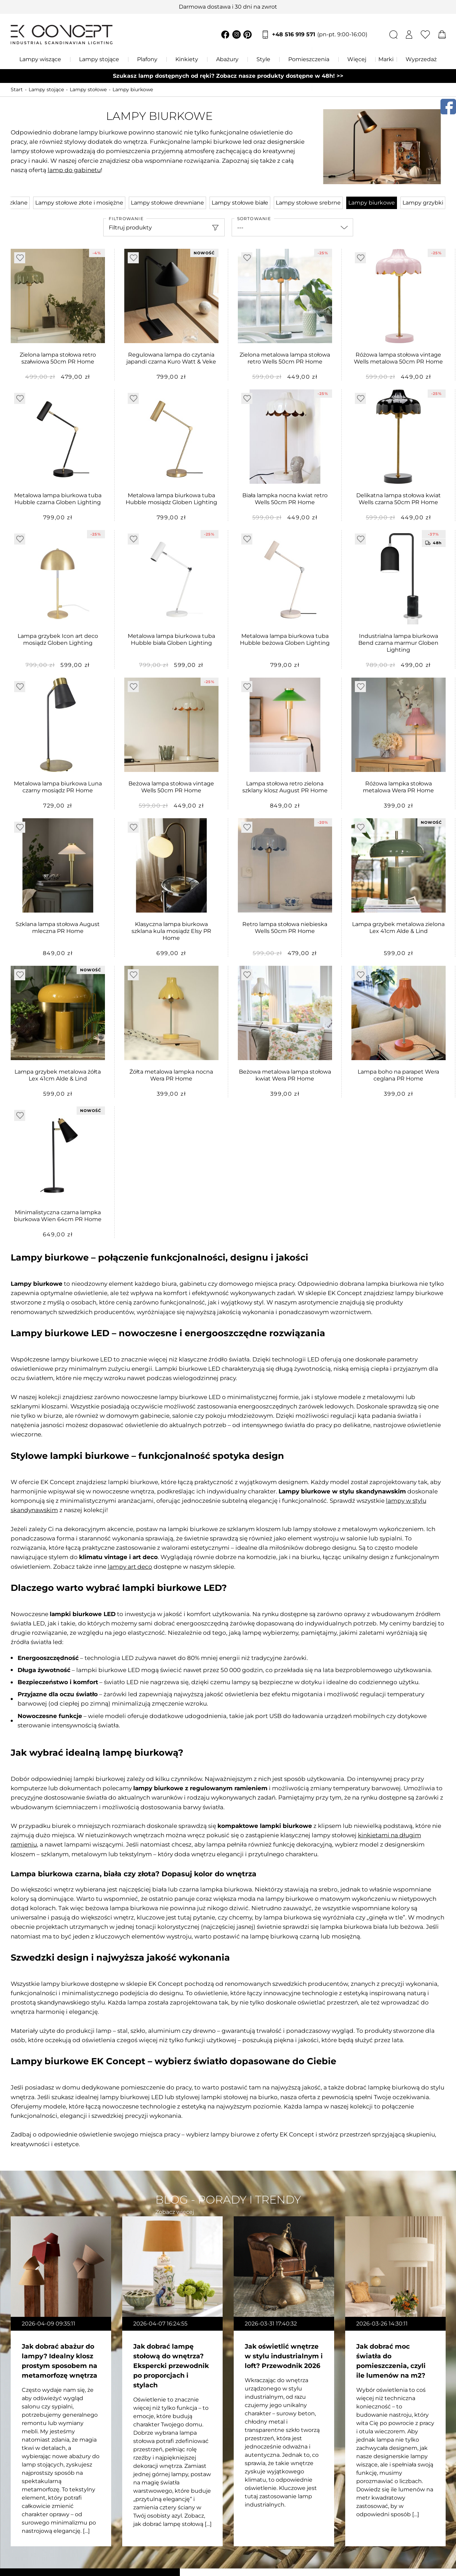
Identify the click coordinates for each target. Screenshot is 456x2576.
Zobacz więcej (174, 2212)
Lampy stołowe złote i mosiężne (79, 202)
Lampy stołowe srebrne (308, 202)
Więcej (356, 59)
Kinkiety (186, 59)
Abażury (227, 59)
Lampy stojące (99, 59)
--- (240, 227)
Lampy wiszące (40, 59)
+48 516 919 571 (319, 34)
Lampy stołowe (88, 89)
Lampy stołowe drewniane (167, 202)
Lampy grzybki (422, 202)
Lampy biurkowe (133, 89)
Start (17, 89)
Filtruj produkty (130, 227)
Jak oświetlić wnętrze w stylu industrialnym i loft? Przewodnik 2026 (284, 2356)
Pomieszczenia (308, 59)
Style (263, 59)
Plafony (147, 59)
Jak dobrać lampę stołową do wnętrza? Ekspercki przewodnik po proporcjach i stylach (171, 2365)
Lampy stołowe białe (240, 202)
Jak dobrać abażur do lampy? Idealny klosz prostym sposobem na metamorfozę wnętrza (59, 2360)
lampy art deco (130, 1566)
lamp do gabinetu (74, 170)
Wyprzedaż (421, 59)
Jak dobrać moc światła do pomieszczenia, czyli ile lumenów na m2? (391, 2360)
